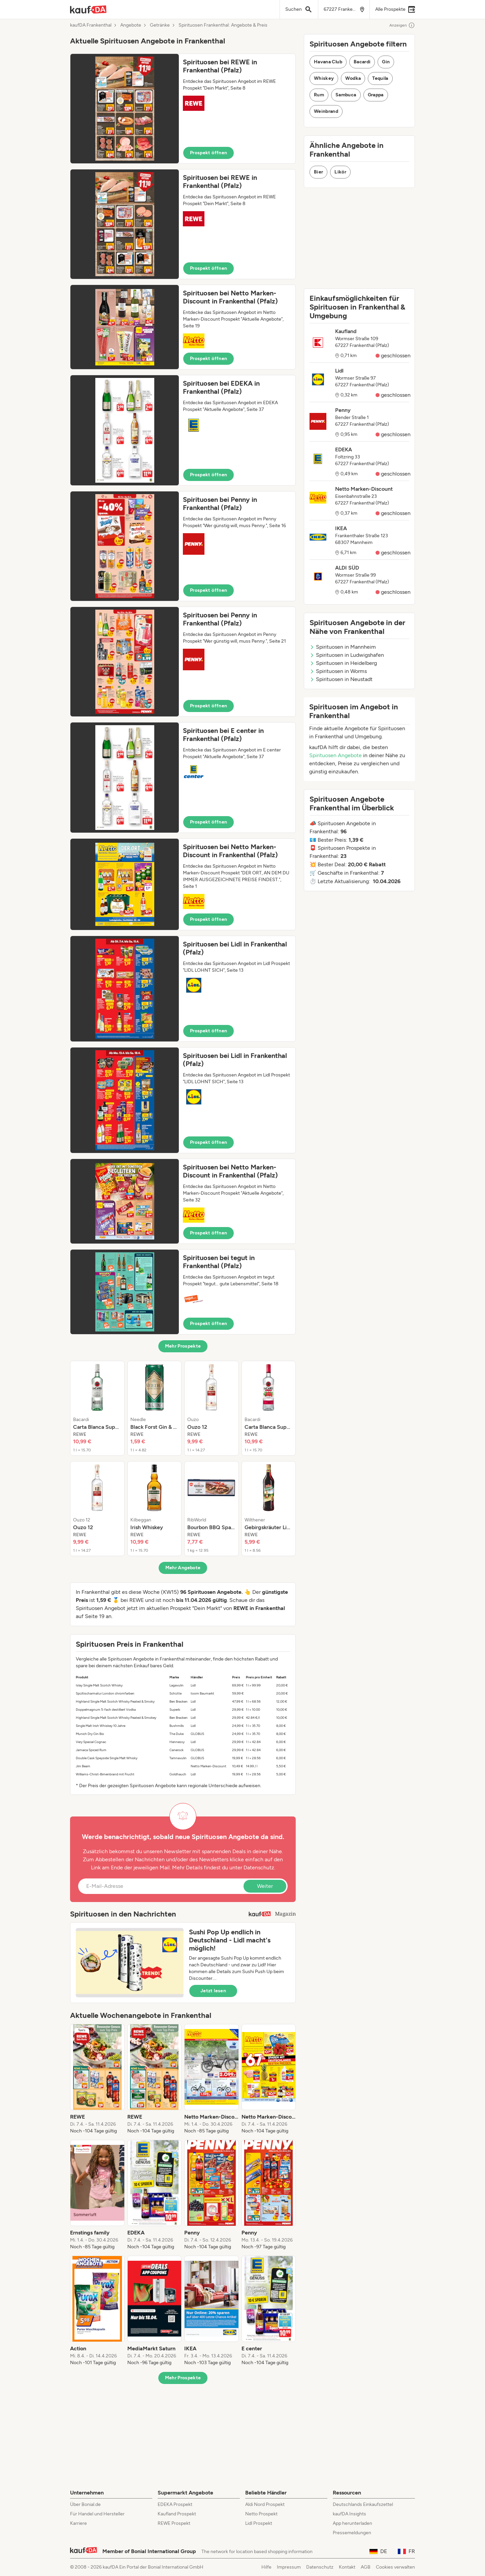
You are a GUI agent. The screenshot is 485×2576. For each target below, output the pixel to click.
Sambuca (345, 95)
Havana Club (328, 62)
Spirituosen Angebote (335, 755)
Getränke (160, 25)
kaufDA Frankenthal (90, 25)
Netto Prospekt (261, 2514)
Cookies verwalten (395, 2567)
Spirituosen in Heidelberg (343, 663)
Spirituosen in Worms (338, 671)
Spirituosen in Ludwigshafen (347, 655)
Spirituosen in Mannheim (343, 647)
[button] (183, 109)
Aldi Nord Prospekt (265, 2504)
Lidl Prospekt (258, 2523)
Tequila (380, 78)
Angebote (130, 25)
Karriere (78, 2523)
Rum (319, 95)
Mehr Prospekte (183, 1346)
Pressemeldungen (352, 2533)
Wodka (353, 78)
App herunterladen (352, 2523)
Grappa (376, 95)
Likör (340, 172)
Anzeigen (402, 25)
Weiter (265, 1886)
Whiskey (324, 78)
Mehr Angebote (183, 1568)
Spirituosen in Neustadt (341, 679)
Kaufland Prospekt (177, 2514)
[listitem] (97, 1408)
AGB (365, 2567)
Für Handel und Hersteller (97, 2514)
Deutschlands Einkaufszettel (363, 2504)
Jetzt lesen (213, 1991)
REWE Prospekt (174, 2523)
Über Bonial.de (85, 2504)
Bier (318, 172)
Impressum (289, 2567)
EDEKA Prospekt (175, 2504)
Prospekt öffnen (208, 153)
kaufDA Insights (349, 2514)
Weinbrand (326, 111)
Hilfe (266, 2567)
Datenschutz (259, 1867)
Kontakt (347, 2567)
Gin (386, 62)
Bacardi (362, 62)
